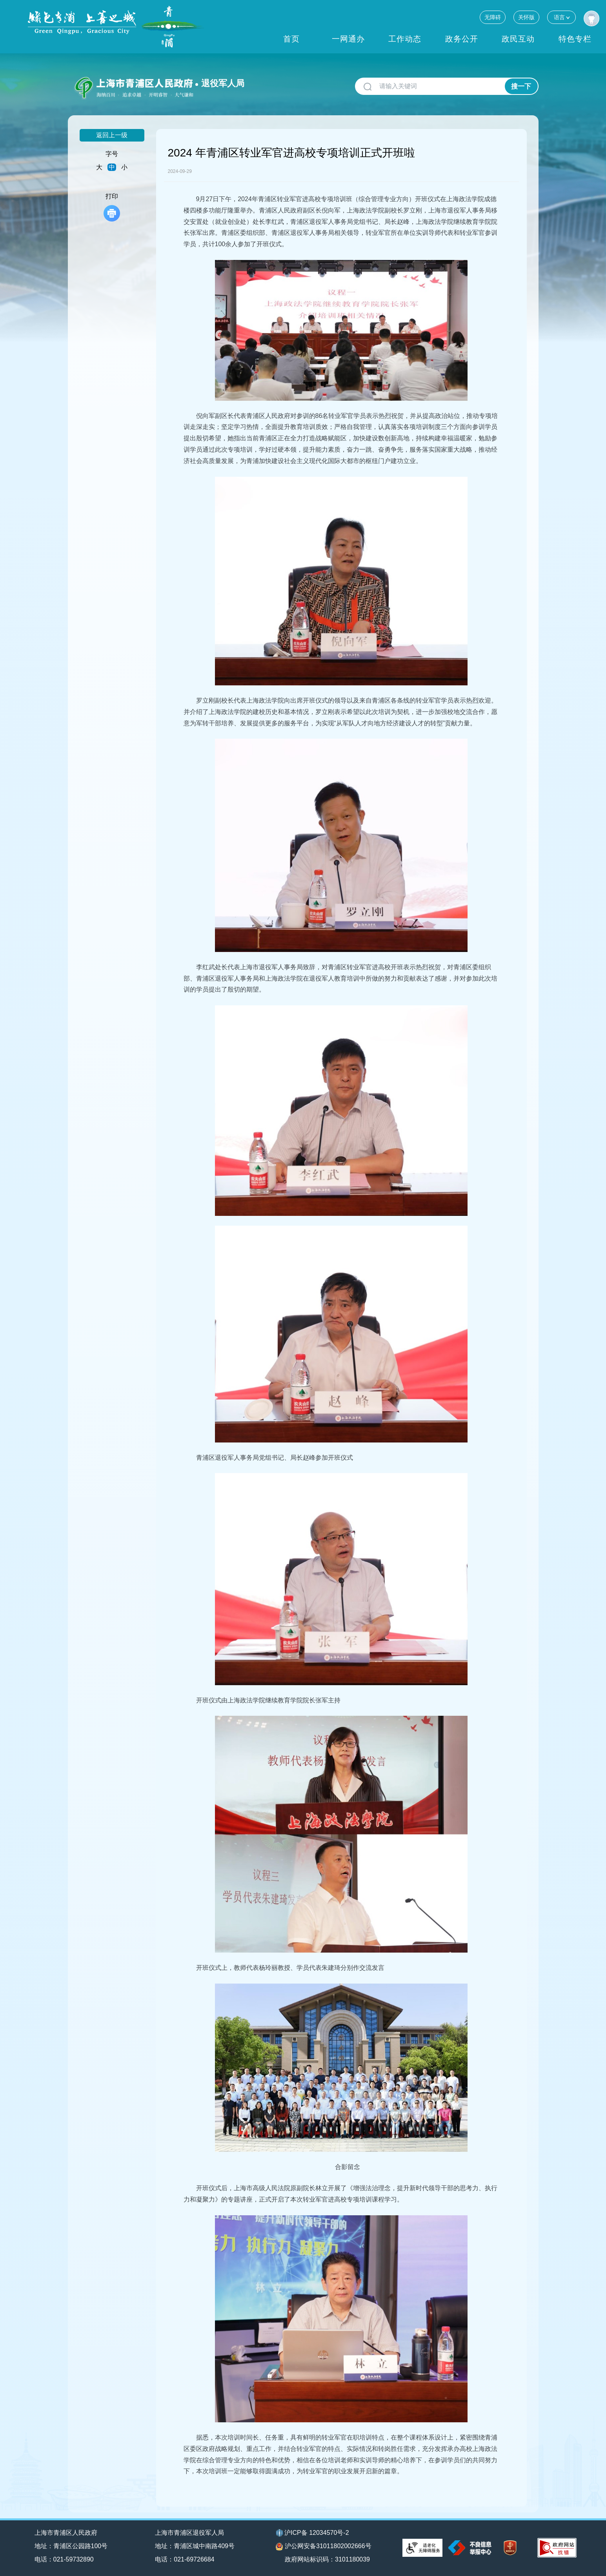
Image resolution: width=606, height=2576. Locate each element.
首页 (291, 39)
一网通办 (348, 39)
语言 (561, 17)
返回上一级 (111, 135)
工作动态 (404, 39)
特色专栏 (575, 39)
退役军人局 (222, 83)
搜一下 (521, 86)
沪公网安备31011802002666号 (323, 2547)
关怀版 (526, 17)
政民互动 (518, 39)
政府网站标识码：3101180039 (327, 2559)
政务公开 (461, 39)
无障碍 (492, 17)
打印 (112, 207)
